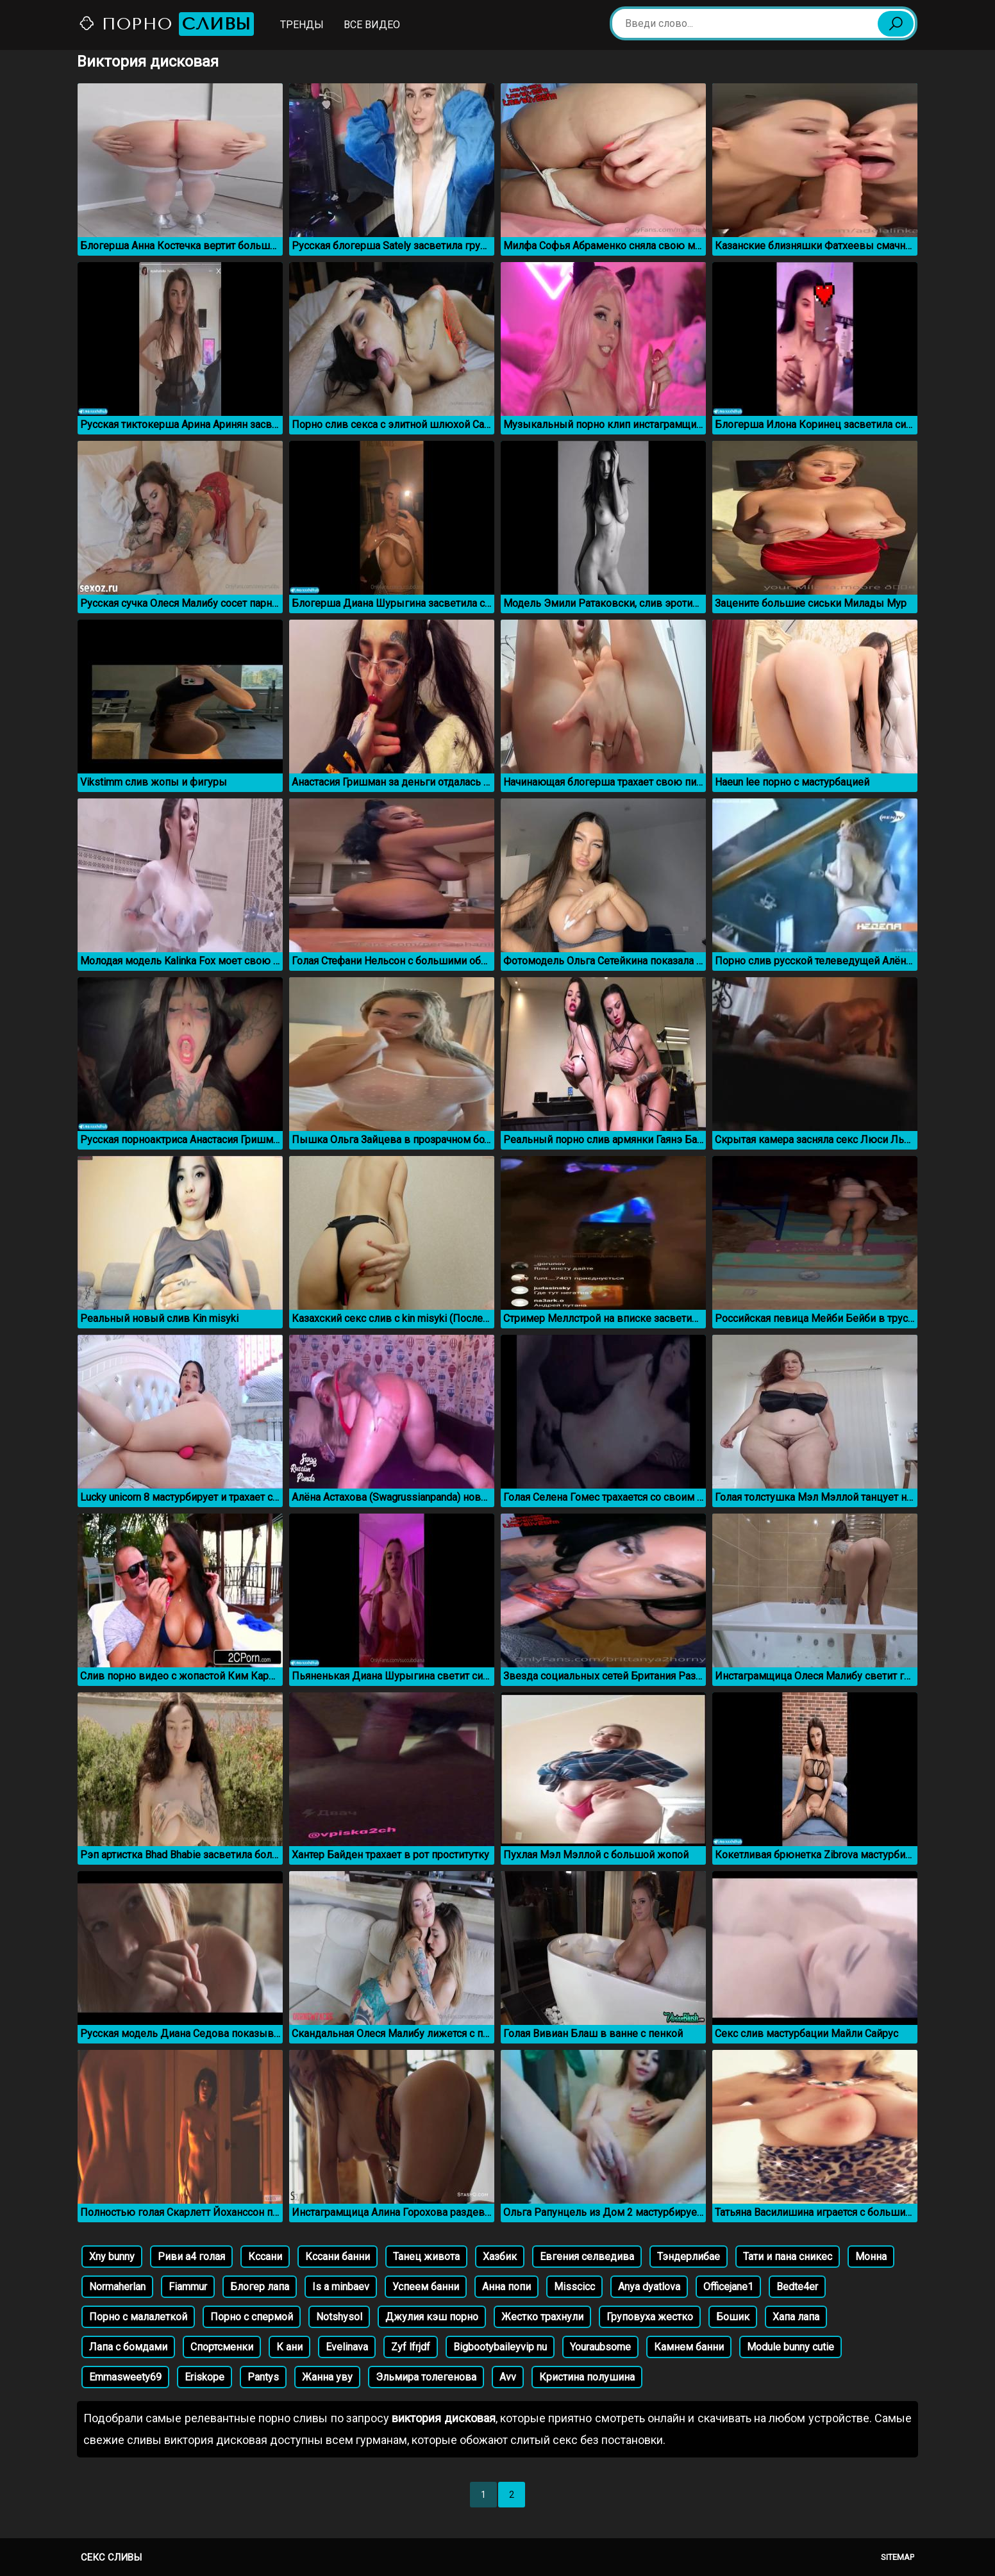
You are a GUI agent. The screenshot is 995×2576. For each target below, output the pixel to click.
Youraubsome (600, 2347)
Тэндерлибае (688, 2256)
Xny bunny (112, 2256)
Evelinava (347, 2347)
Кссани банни (337, 2256)
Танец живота (426, 2256)
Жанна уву (327, 2377)
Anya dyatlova (649, 2287)
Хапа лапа (796, 2317)
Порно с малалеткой (138, 2317)
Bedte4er (797, 2287)
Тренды (302, 25)
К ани (289, 2347)
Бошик (732, 2317)
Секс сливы (111, 2557)
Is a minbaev (340, 2287)
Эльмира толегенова (426, 2377)
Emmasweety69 (125, 2377)
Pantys (263, 2377)
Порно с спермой (251, 2317)
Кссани (265, 2256)
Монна (871, 2256)
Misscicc (574, 2287)
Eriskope (204, 2377)
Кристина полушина (587, 2377)
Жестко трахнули (542, 2317)
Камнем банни (689, 2347)
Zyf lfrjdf (410, 2347)
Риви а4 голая (191, 2256)
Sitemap (897, 2557)
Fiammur (188, 2287)
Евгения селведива (587, 2256)
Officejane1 (728, 2287)
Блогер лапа (259, 2287)
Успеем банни (425, 2287)
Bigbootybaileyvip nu (500, 2347)
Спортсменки (221, 2347)
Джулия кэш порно (431, 2317)
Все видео (372, 25)
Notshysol (339, 2317)
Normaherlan (117, 2287)
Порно (166, 24)
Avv (507, 2377)
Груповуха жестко (649, 2317)
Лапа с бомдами (128, 2347)
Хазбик (500, 2256)
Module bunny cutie (790, 2347)
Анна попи (506, 2287)
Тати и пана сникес (787, 2256)
